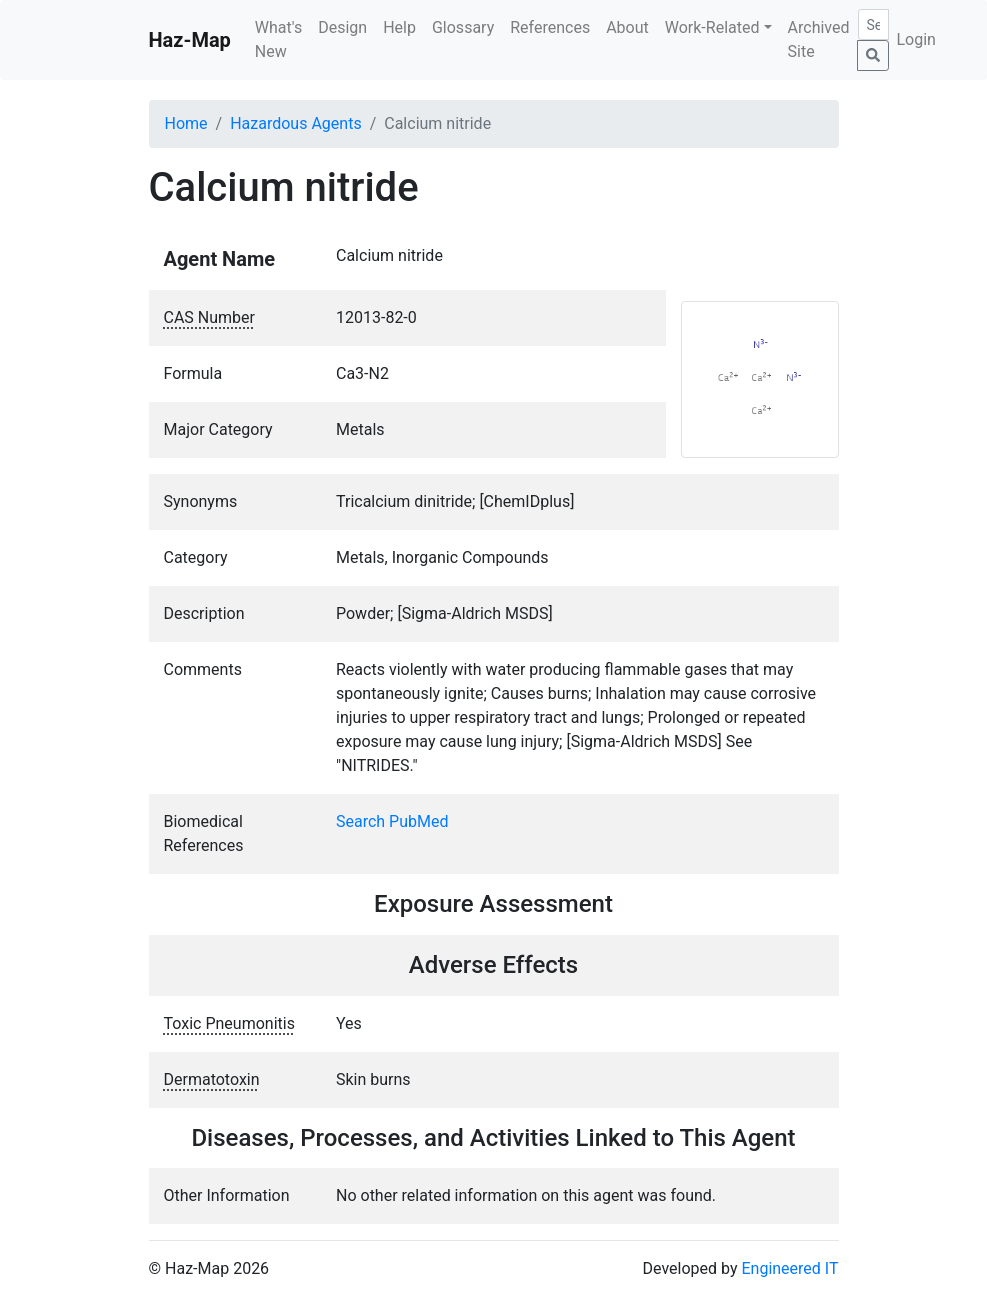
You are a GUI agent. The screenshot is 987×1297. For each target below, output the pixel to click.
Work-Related (712, 27)
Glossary (463, 27)
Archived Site (819, 39)
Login (916, 39)
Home (186, 123)
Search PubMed (392, 821)
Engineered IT (789, 1268)
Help (399, 27)
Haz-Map (190, 40)
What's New (278, 39)
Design (342, 27)
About (627, 27)
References (550, 27)
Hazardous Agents (295, 123)
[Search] (873, 24)
